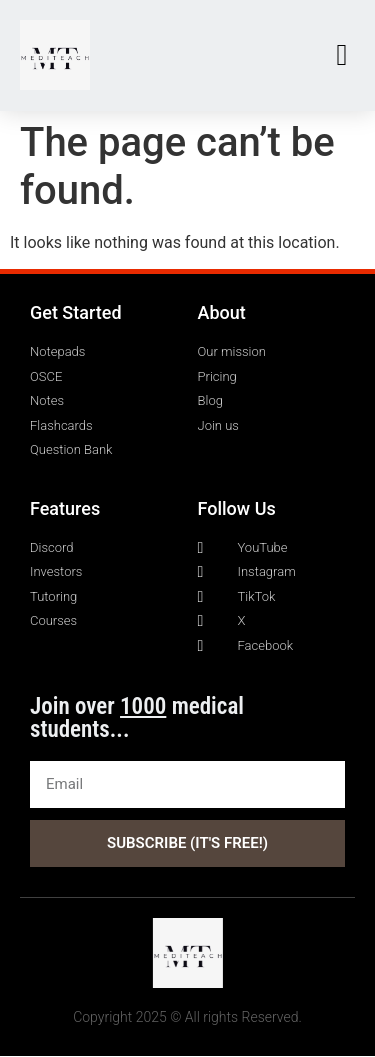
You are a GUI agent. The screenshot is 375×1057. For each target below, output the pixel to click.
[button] (342, 55)
